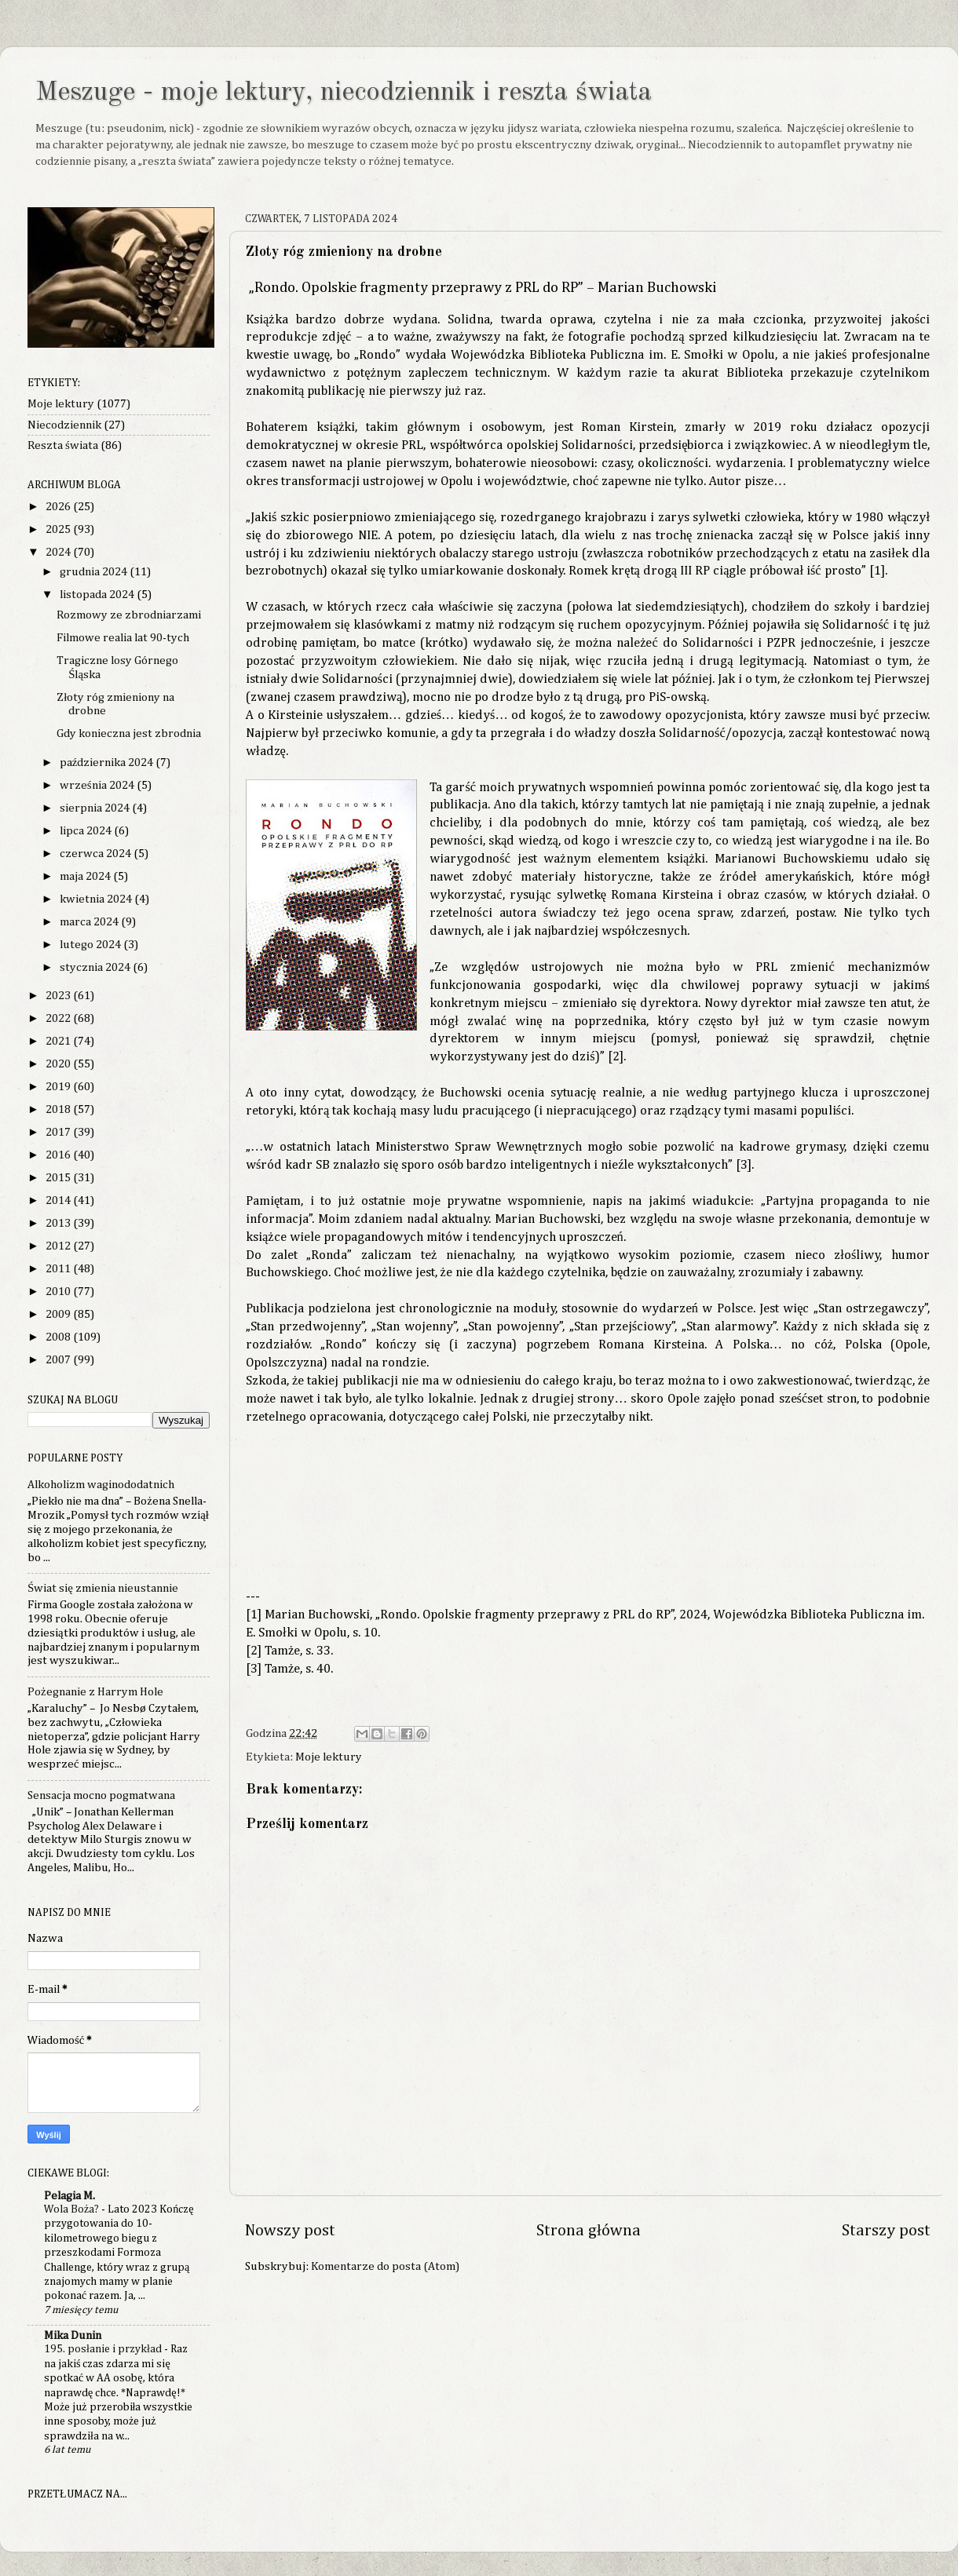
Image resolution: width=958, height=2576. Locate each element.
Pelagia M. (69, 2196)
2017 (59, 1132)
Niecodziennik (64, 425)
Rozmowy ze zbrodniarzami (129, 615)
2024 (59, 552)
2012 (59, 1246)
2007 (59, 1360)
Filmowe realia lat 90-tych (123, 638)
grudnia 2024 (95, 572)
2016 (59, 1155)
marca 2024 (90, 922)
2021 (59, 1041)
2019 (59, 1087)
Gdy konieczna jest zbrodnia (129, 733)
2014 (59, 1200)
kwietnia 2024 (97, 899)
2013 (59, 1223)
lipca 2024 (87, 831)
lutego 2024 (91, 944)
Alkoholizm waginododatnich (100, 1485)
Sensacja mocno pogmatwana (101, 1795)
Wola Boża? (72, 2209)
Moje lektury (328, 1757)
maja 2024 (86, 876)
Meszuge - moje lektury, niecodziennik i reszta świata (343, 92)
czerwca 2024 (96, 853)
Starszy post (886, 2231)
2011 (59, 1269)
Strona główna (588, 2231)
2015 (59, 1178)
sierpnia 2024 (96, 808)
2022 (59, 1018)
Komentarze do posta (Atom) (385, 2266)
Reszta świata (62, 445)
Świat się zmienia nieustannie (102, 1588)
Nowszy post (290, 2231)
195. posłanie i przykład (104, 2349)
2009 (59, 1314)
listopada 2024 (98, 594)
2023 (59, 996)
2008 (59, 1337)
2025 (59, 529)
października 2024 (108, 762)
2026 (59, 507)
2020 (59, 1064)
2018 (59, 1109)
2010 (59, 1291)
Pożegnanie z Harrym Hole (95, 1692)
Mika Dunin (72, 2335)
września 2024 (98, 785)
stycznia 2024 (96, 967)
